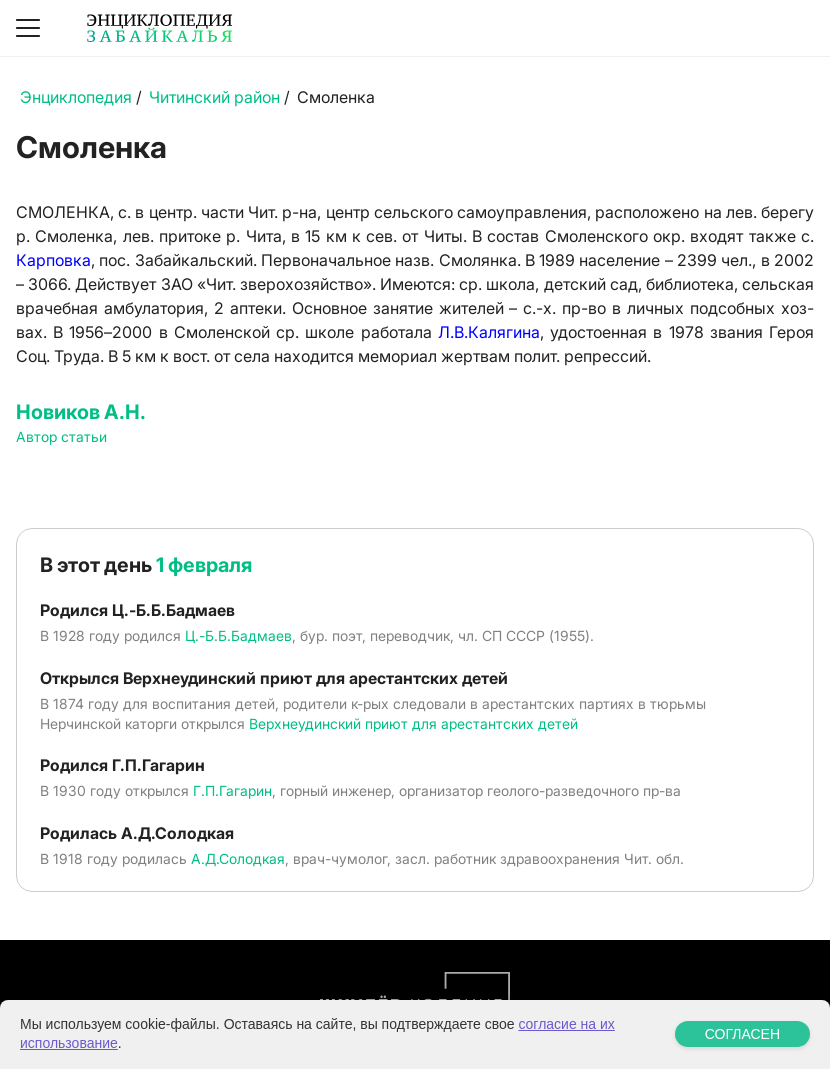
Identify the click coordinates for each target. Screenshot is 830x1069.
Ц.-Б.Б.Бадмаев (238, 635)
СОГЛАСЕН (742, 1034)
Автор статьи (61, 436)
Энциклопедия (76, 97)
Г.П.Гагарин (232, 790)
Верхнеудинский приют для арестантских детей (413, 723)
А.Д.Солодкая (238, 858)
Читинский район (214, 97)
